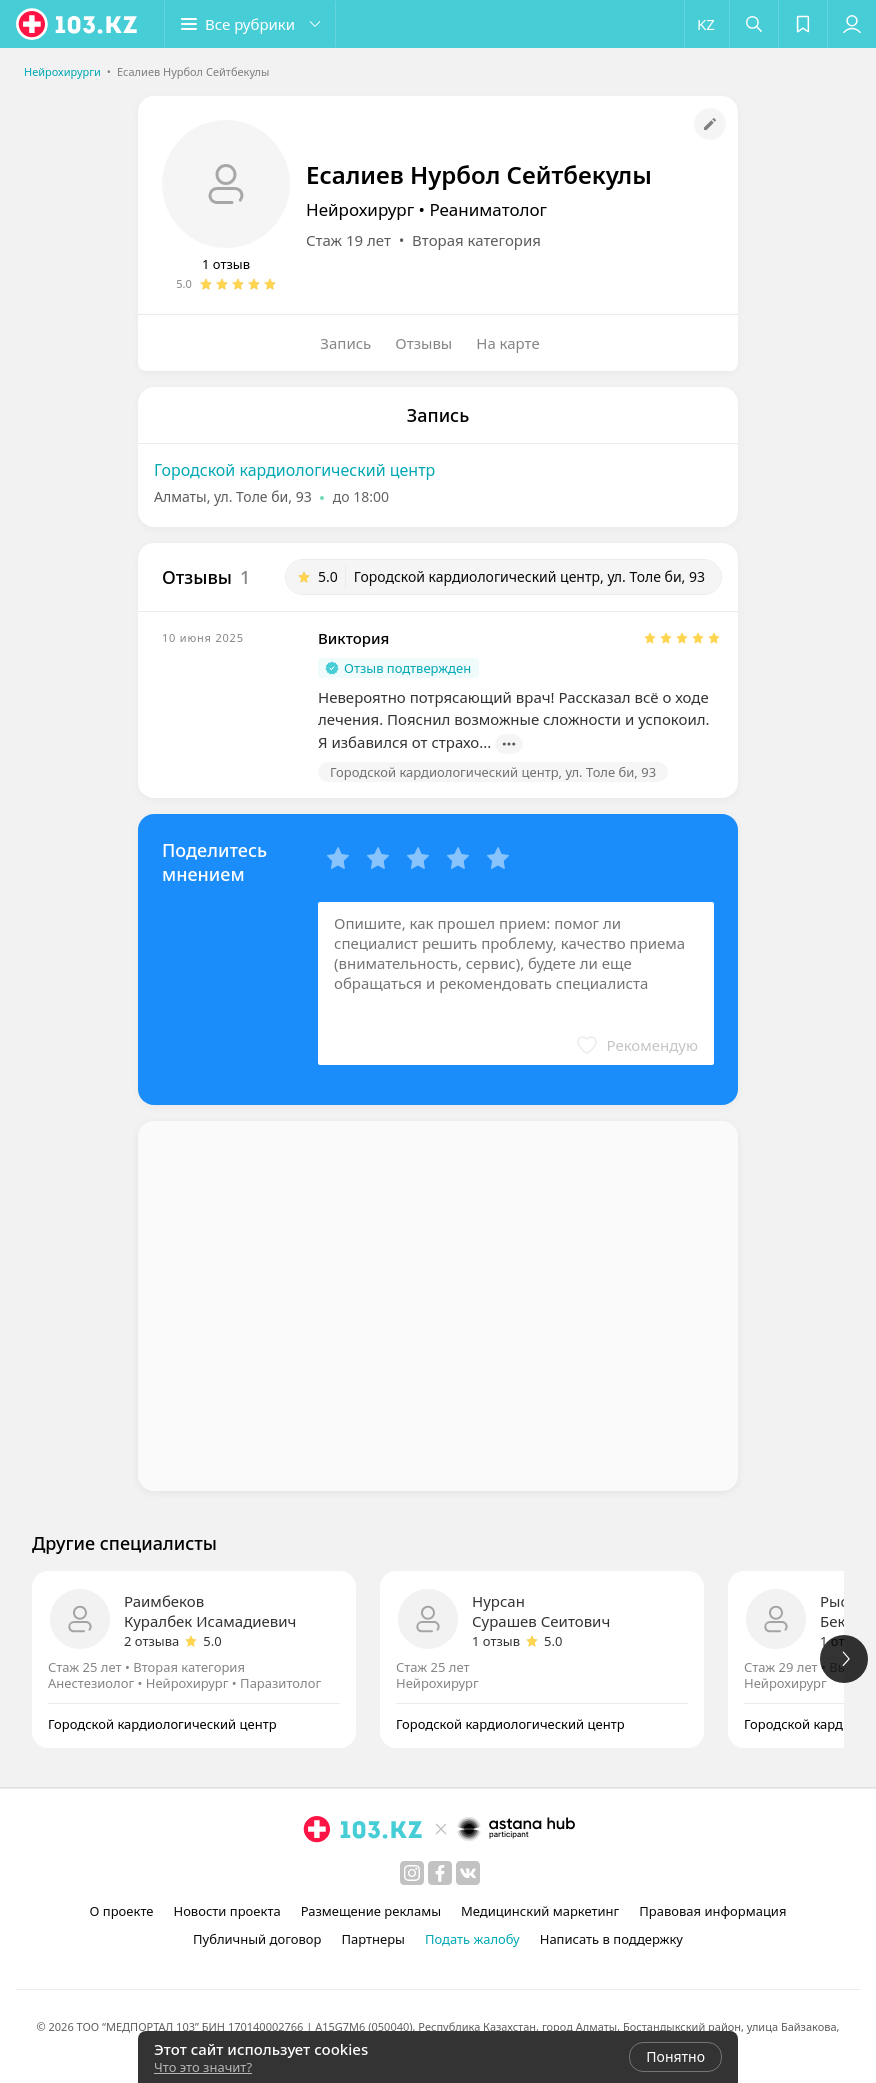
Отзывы (423, 343)
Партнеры (373, 1939)
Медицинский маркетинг (540, 1911)
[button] (250, 24)
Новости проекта (226, 1911)
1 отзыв (226, 264)
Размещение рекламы (371, 1911)
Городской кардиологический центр (294, 470)
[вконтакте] (468, 1873)
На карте (507, 343)
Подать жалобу (472, 1939)
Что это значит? (203, 2067)
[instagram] (412, 1873)
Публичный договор (257, 1939)
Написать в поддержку (611, 1939)
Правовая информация (712, 1911)
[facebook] (440, 1873)
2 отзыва (151, 1641)
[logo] (78, 24)
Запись (345, 343)
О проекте (122, 1911)
